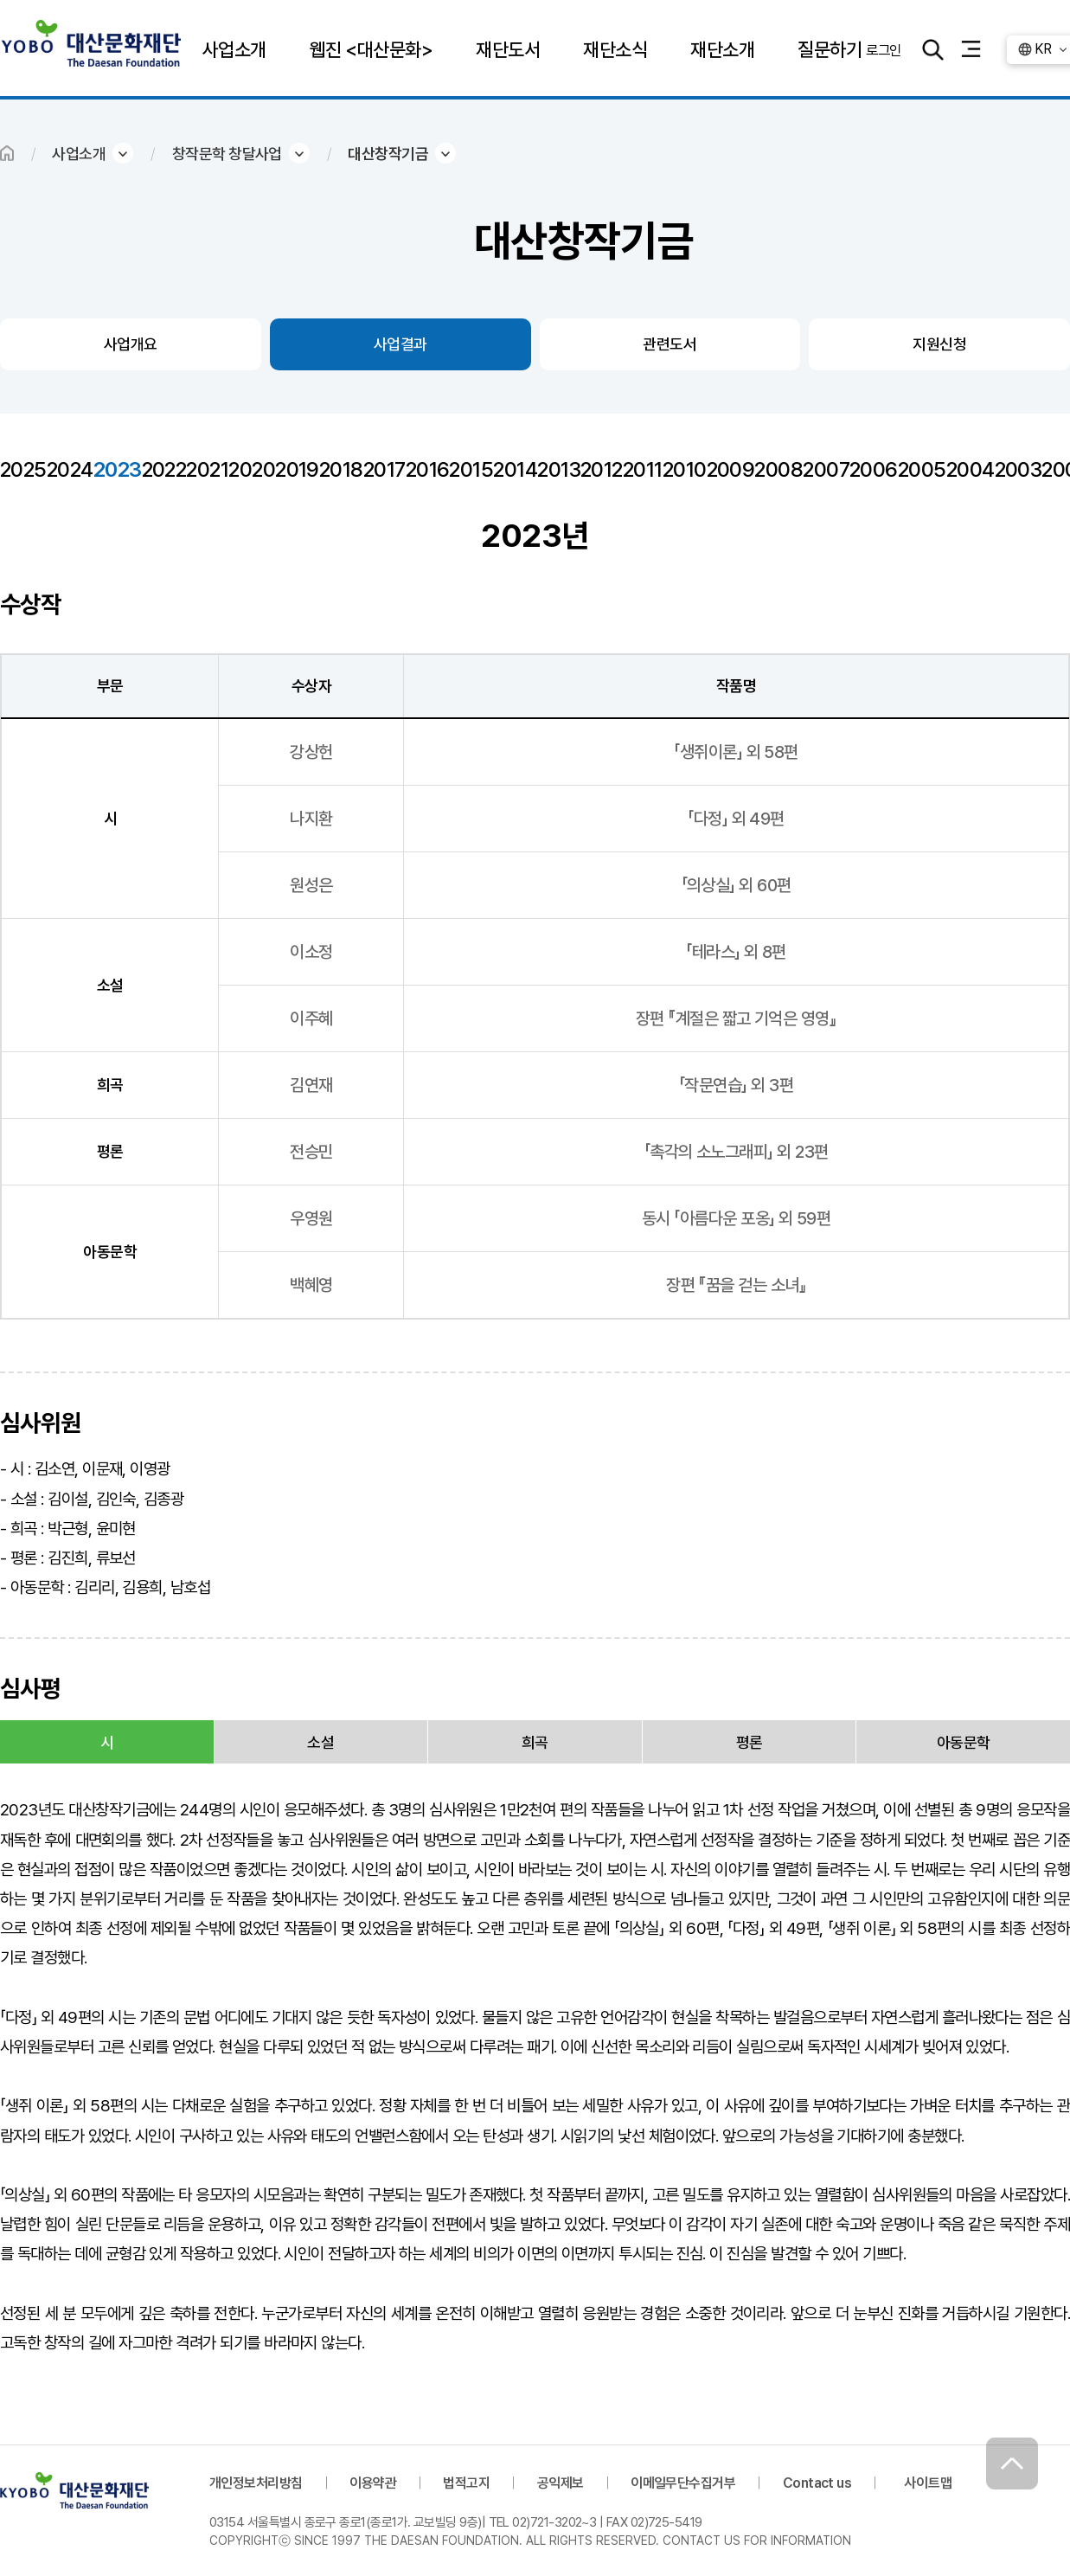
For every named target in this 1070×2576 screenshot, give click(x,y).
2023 (117, 469)
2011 (643, 469)
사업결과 (400, 344)
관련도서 (669, 344)
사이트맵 (928, 2483)
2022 (164, 469)
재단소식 (615, 49)
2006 (873, 469)
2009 (731, 469)
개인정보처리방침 (256, 2483)
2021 (207, 469)
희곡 (535, 1742)
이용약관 (372, 2483)
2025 (23, 469)
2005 (922, 469)
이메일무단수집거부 (683, 2483)
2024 (70, 469)
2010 (685, 469)
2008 (778, 469)
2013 (558, 469)
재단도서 (508, 49)
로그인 (883, 49)
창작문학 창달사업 (227, 154)
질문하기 (830, 49)
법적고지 (466, 2483)
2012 (601, 469)
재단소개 (722, 49)
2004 (970, 469)
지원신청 (939, 344)
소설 (320, 1742)
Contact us (817, 2483)
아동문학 (963, 1742)
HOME (7, 153)
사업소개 (234, 49)
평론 (749, 1742)
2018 (341, 469)
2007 (826, 469)
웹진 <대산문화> (371, 49)
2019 (297, 469)
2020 (251, 469)
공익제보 (560, 2483)
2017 (384, 469)
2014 (515, 469)
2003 (1018, 469)
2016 (428, 469)
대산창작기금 (388, 154)
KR (1043, 49)
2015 (471, 469)
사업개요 (130, 344)
